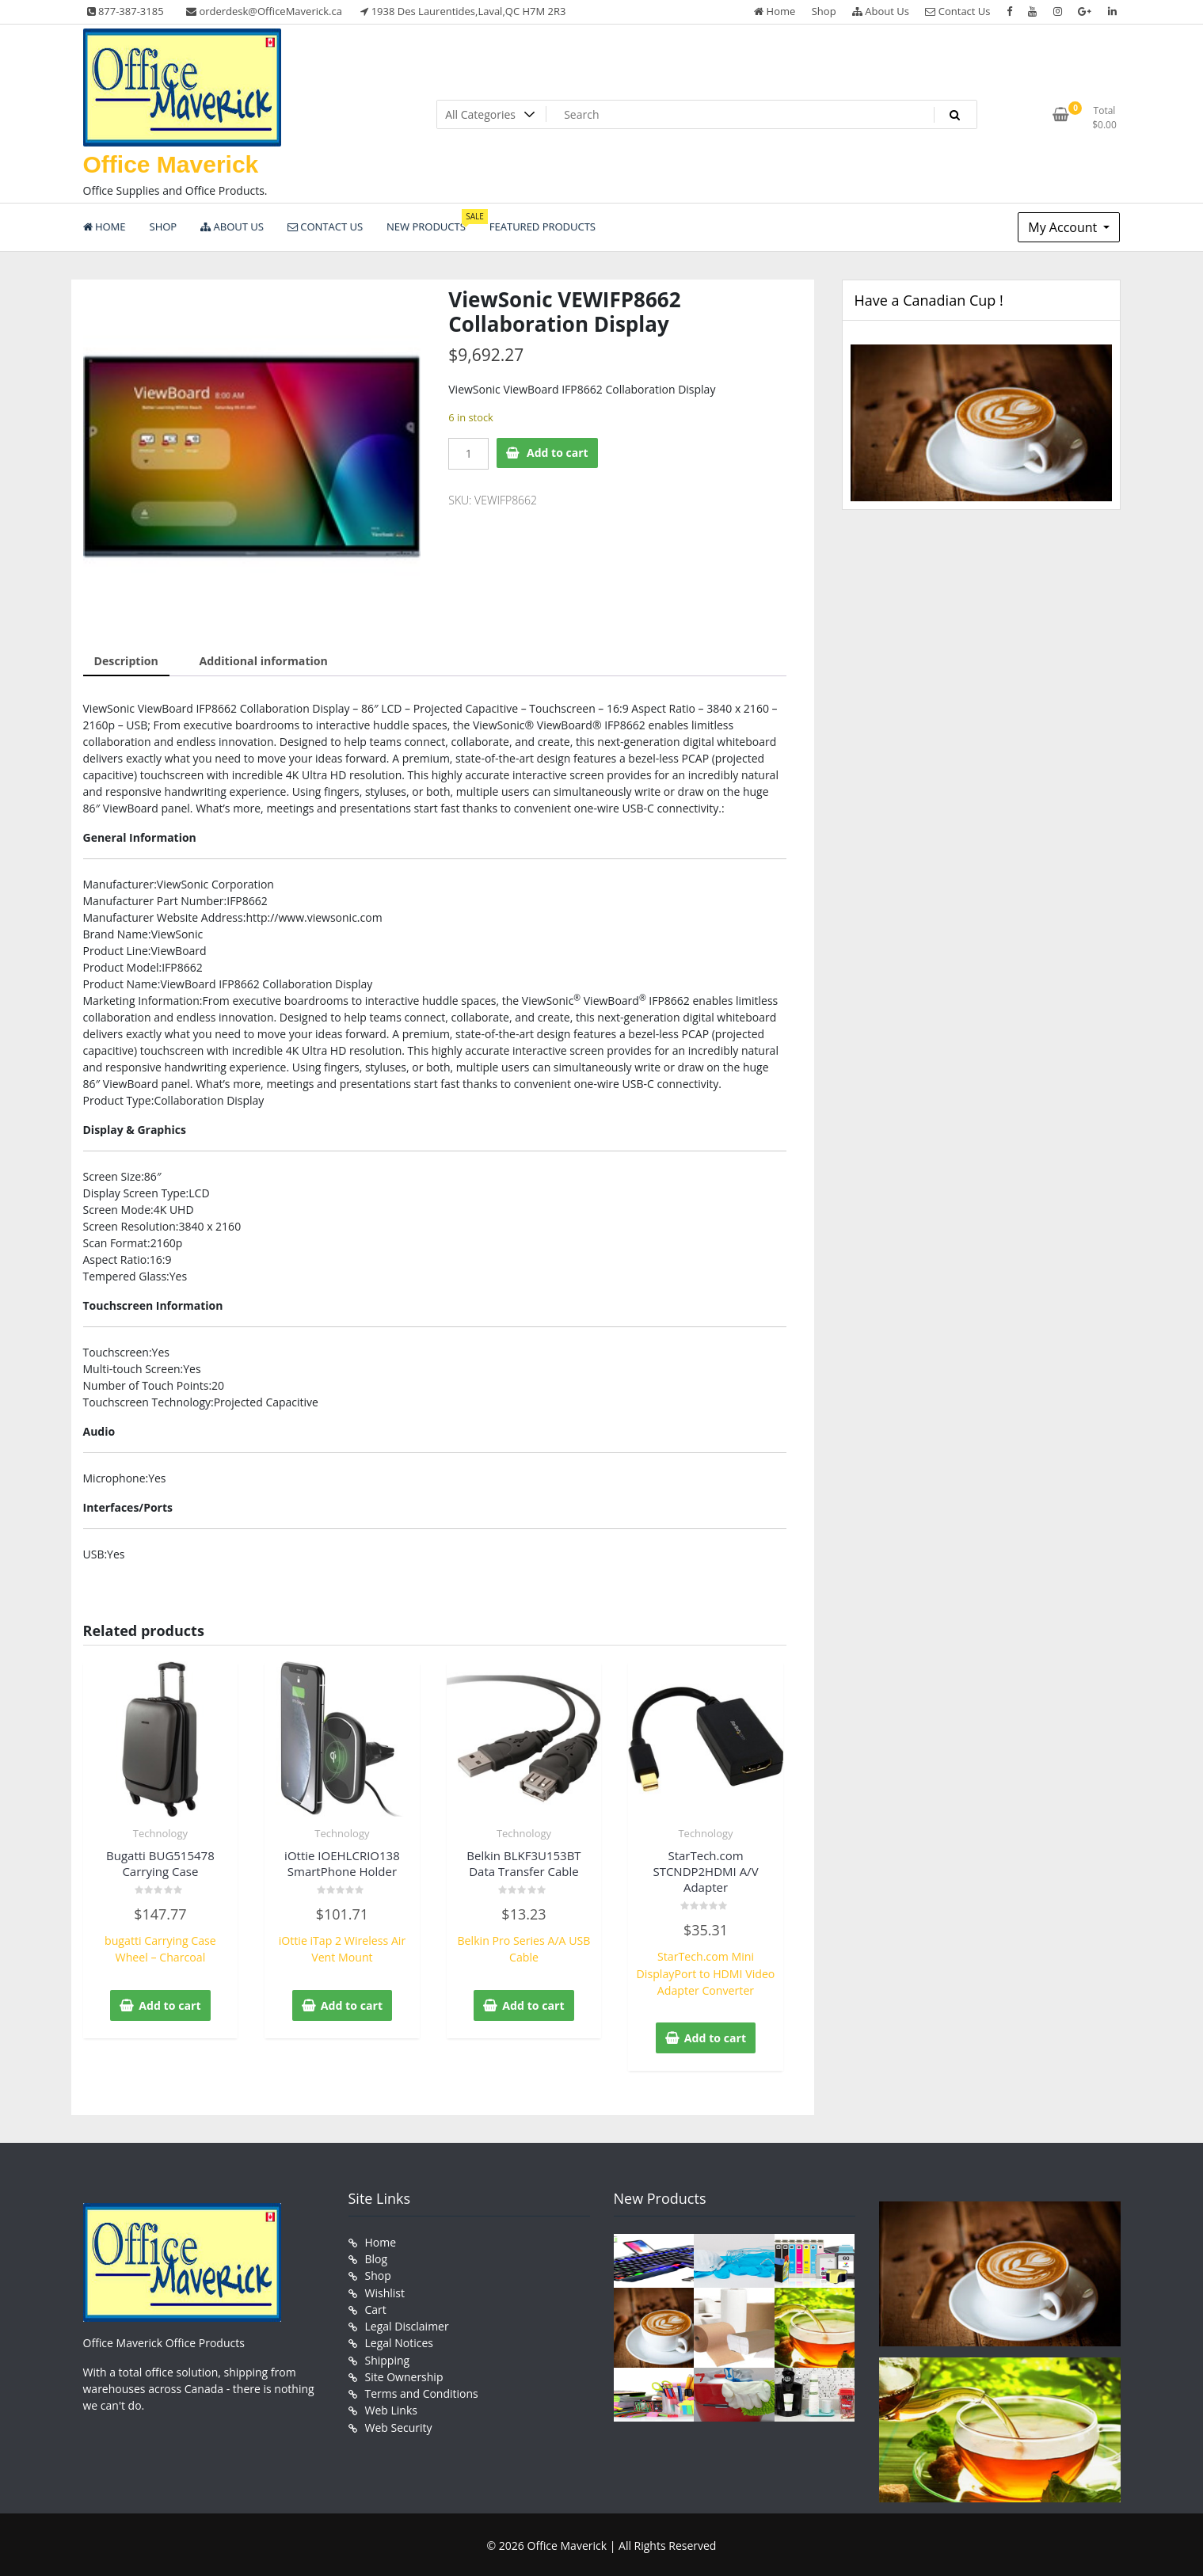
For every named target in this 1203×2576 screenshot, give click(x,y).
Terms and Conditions (421, 2390)
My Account (1064, 227)
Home (774, 11)
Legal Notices (399, 2340)
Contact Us (957, 11)
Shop (824, 11)
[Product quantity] (468, 454)
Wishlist (385, 2290)
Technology (160, 1832)
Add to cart (557, 452)
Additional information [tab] (262, 660)
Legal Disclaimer (407, 2323)
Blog (376, 2257)
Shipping (387, 2357)
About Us (880, 11)
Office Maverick (171, 164)
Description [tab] (126, 660)
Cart (375, 2307)
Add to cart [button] (170, 2003)
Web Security (398, 2423)
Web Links (391, 2406)
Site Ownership (404, 2373)
